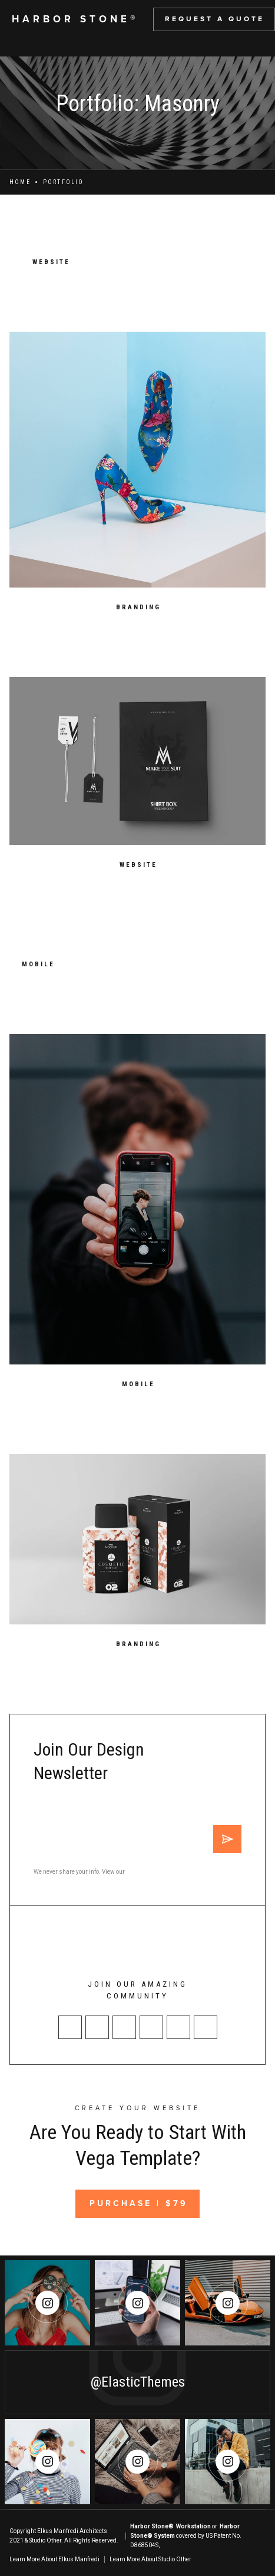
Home (20, 182)
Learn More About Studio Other (150, 2559)
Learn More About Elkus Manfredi (54, 2559)
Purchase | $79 (139, 2203)
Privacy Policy (144, 1871)
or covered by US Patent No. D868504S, (185, 2535)
